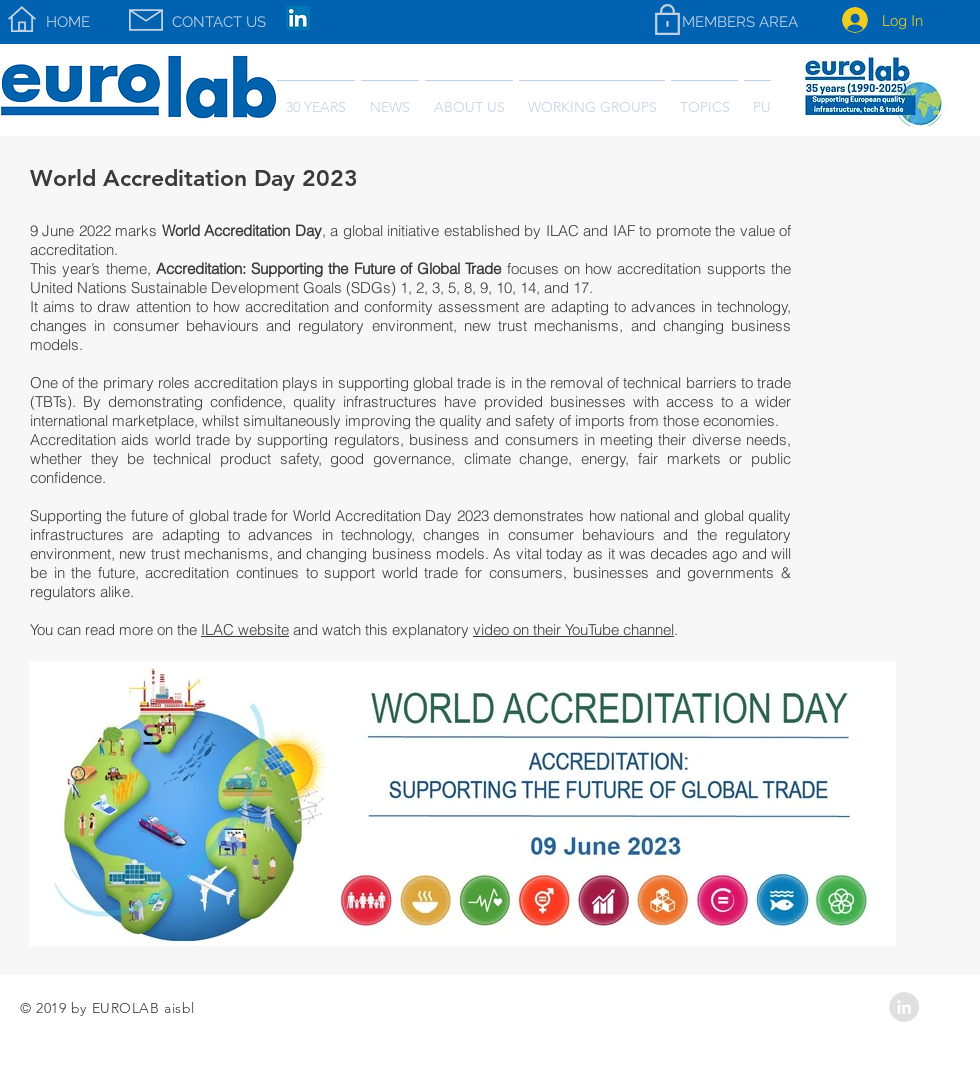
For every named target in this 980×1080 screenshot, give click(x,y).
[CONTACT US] (219, 22)
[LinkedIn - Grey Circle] (904, 1007)
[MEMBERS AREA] (739, 22)
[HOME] (68, 22)
